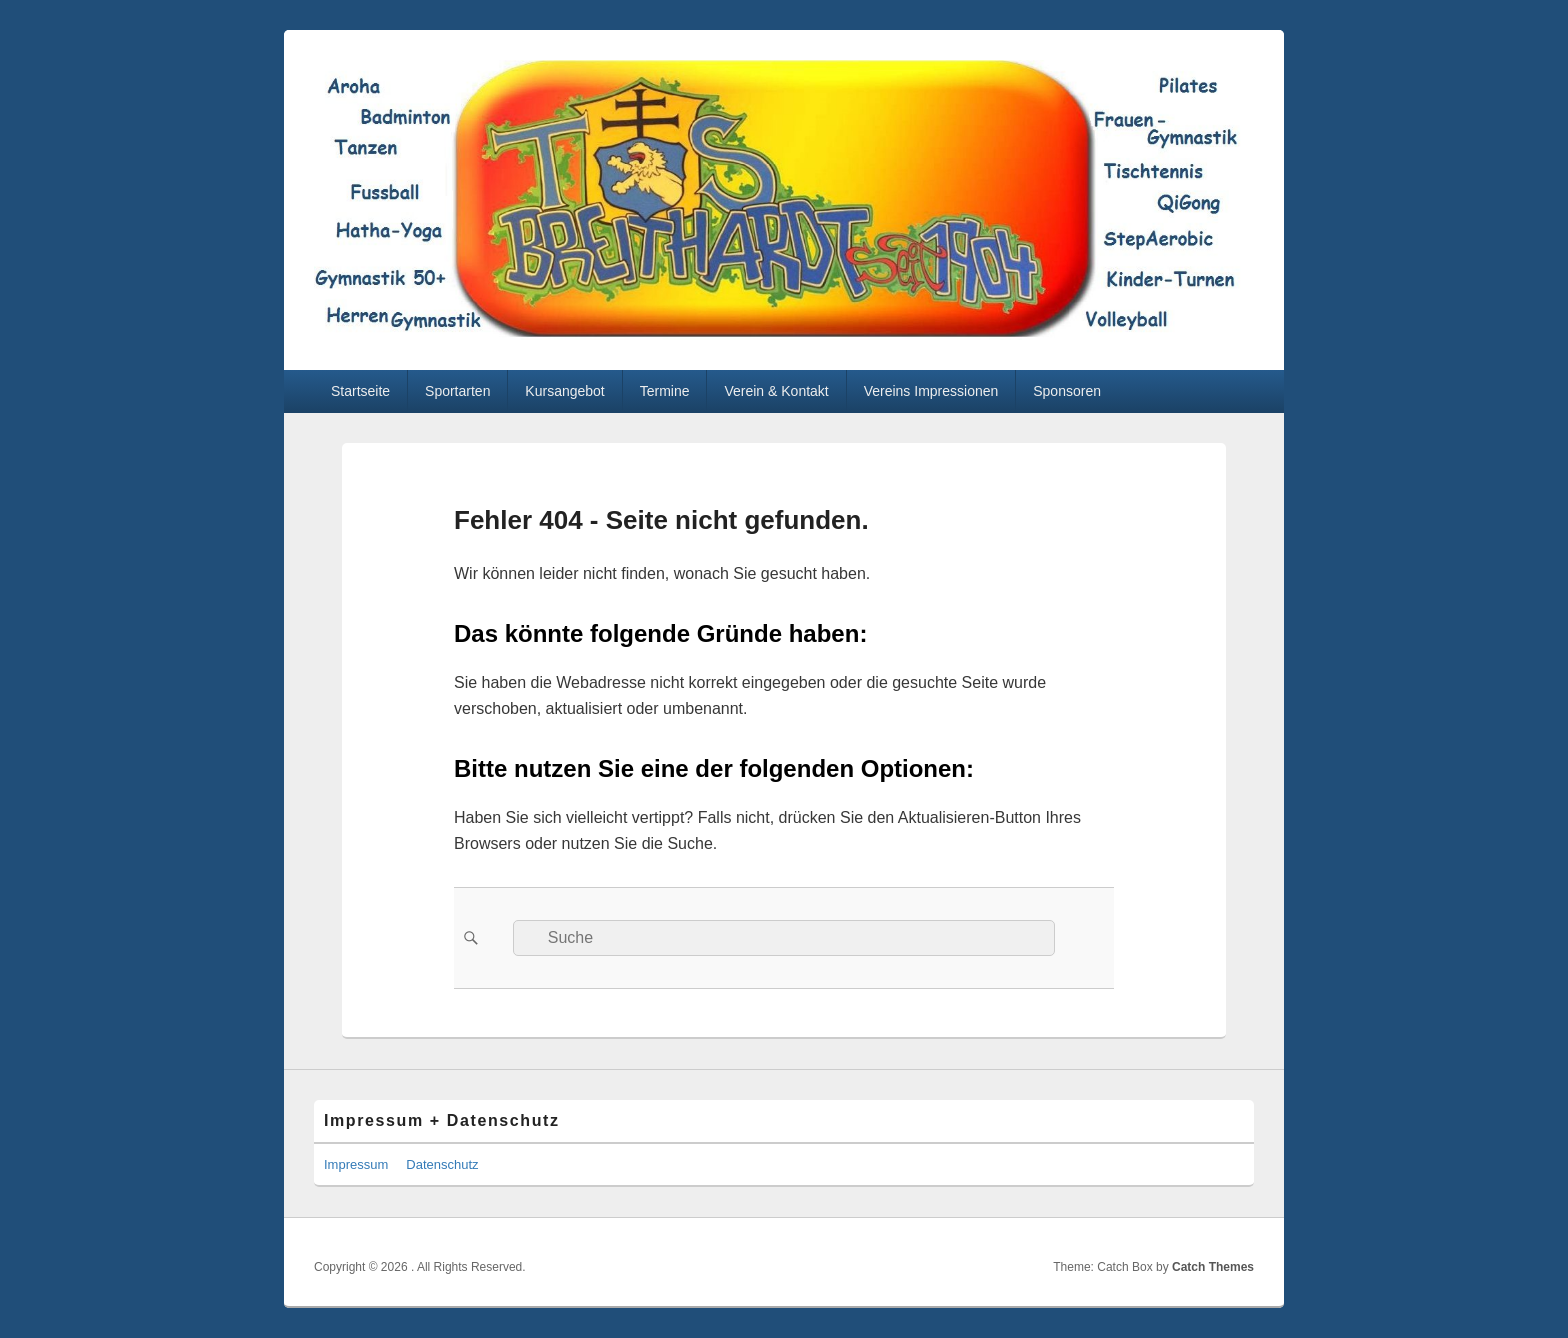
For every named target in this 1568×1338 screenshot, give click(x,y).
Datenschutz (442, 1164)
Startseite (360, 391)
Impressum (356, 1164)
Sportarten (457, 391)
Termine (665, 391)
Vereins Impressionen (931, 391)
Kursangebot (564, 391)
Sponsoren (1067, 391)
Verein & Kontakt (776, 391)
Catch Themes (1213, 1267)
